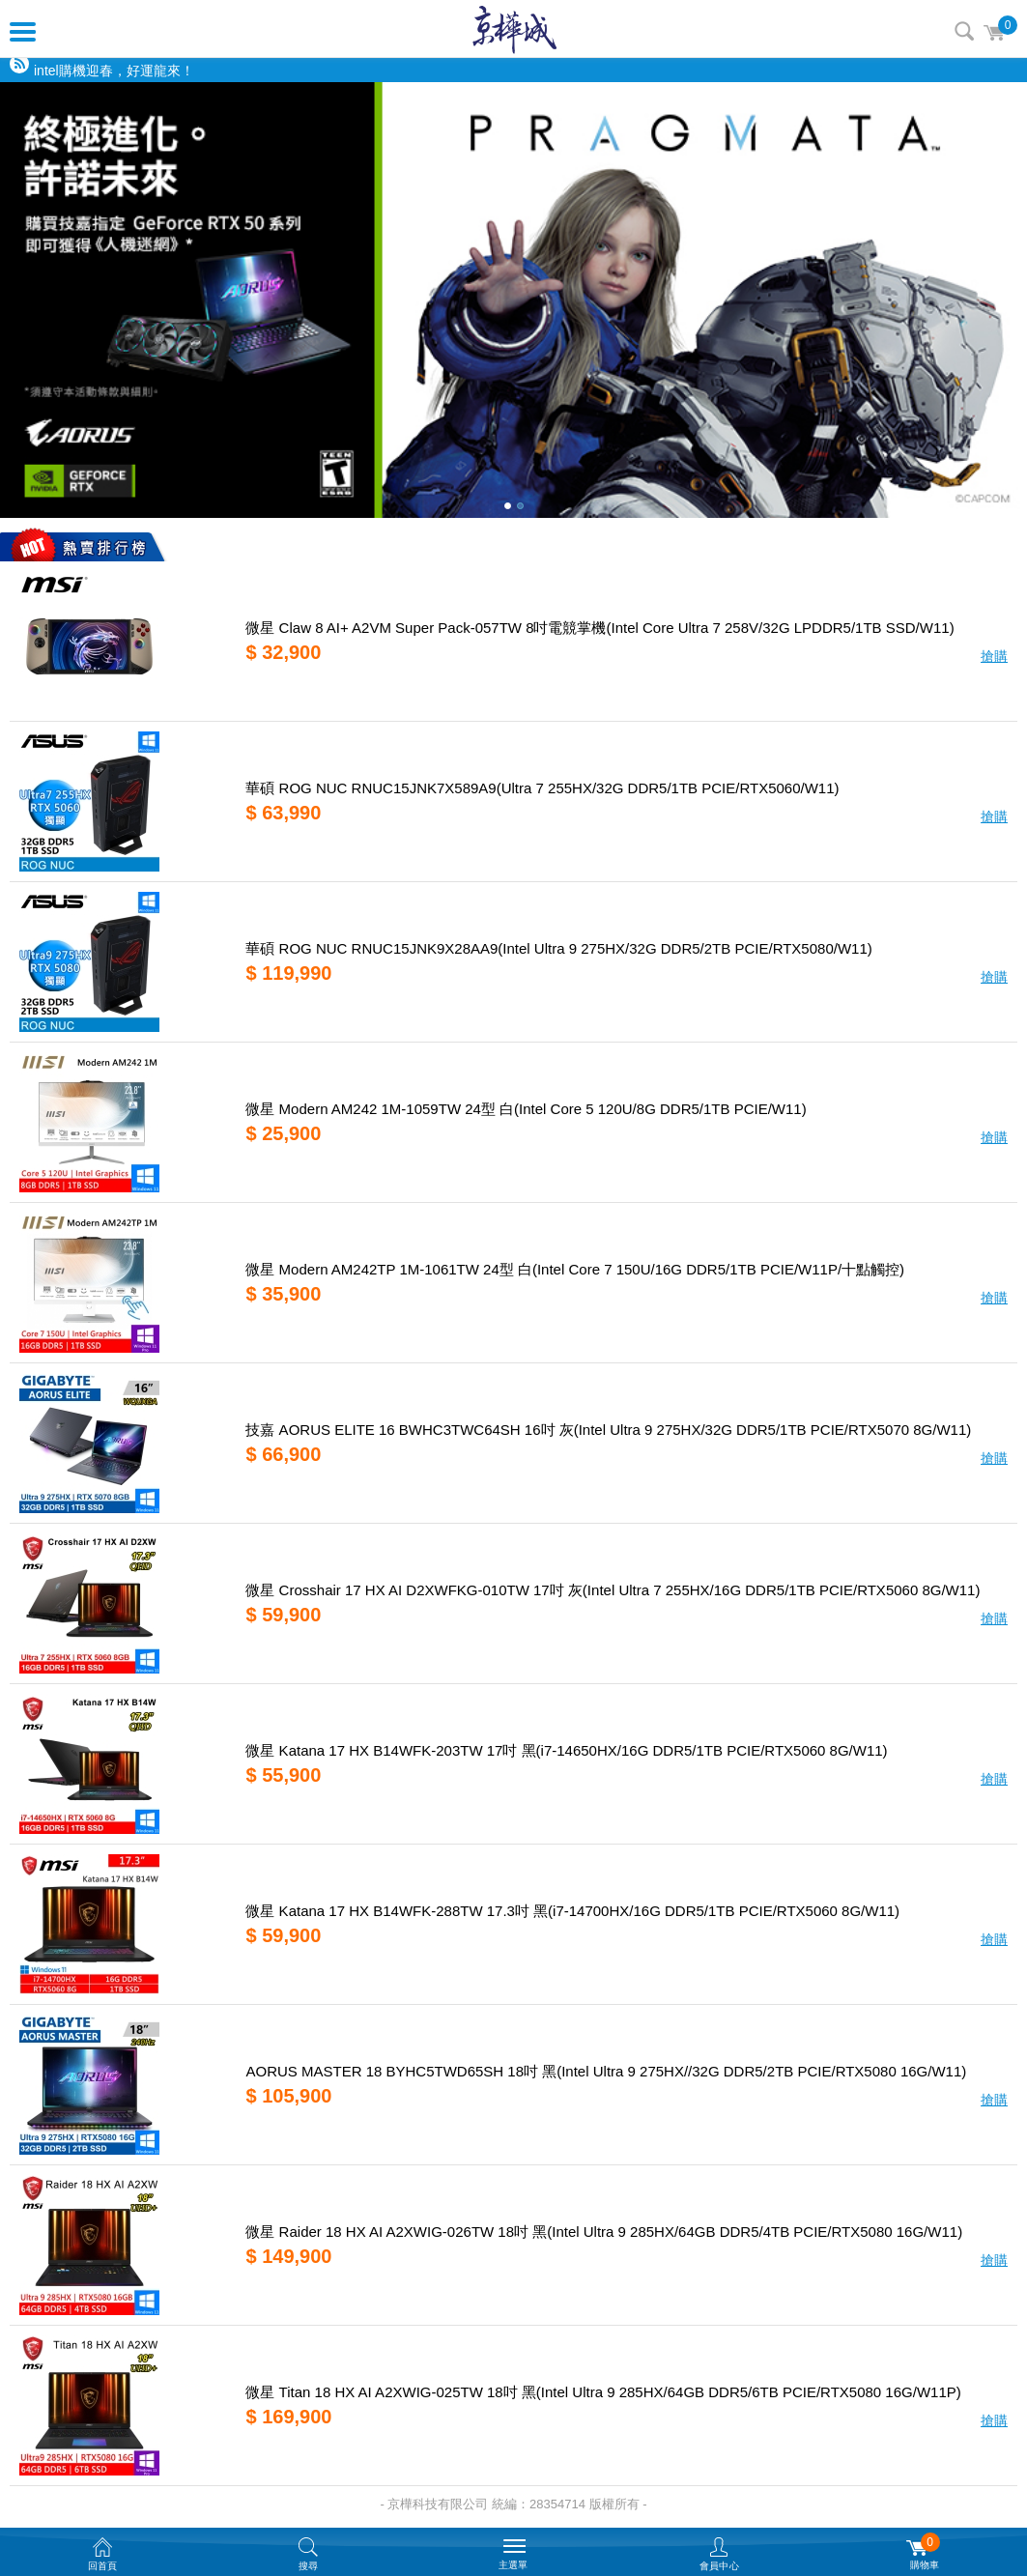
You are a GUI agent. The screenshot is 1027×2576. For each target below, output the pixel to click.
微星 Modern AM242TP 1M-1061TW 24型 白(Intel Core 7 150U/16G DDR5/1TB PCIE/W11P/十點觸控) (574, 1269)
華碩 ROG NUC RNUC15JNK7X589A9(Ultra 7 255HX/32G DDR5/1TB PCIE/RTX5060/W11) (542, 788)
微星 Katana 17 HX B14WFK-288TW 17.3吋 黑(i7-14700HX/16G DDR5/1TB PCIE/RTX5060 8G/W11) (572, 1911)
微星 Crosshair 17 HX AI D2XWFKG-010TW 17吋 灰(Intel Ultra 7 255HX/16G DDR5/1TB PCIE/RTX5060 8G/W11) (612, 1590)
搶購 (994, 656)
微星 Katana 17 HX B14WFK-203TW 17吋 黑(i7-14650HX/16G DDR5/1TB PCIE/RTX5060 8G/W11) (566, 1750)
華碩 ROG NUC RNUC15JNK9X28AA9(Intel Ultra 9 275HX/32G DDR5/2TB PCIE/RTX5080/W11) (558, 948)
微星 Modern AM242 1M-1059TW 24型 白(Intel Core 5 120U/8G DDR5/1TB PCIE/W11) (525, 1109)
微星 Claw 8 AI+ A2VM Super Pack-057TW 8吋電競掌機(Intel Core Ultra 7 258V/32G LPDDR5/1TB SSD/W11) (599, 627)
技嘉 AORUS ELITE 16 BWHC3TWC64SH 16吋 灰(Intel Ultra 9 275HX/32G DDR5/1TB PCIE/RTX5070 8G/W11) (608, 1429)
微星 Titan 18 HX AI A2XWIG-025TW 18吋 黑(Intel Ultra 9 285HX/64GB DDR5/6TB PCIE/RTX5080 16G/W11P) (602, 2392)
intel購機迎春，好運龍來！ (114, 70)
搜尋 (964, 31)
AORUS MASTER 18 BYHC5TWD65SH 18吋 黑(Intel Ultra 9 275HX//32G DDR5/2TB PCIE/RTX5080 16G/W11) (605, 2071)
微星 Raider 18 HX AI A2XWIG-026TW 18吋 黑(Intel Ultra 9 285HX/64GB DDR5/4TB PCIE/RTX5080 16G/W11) (603, 2231)
